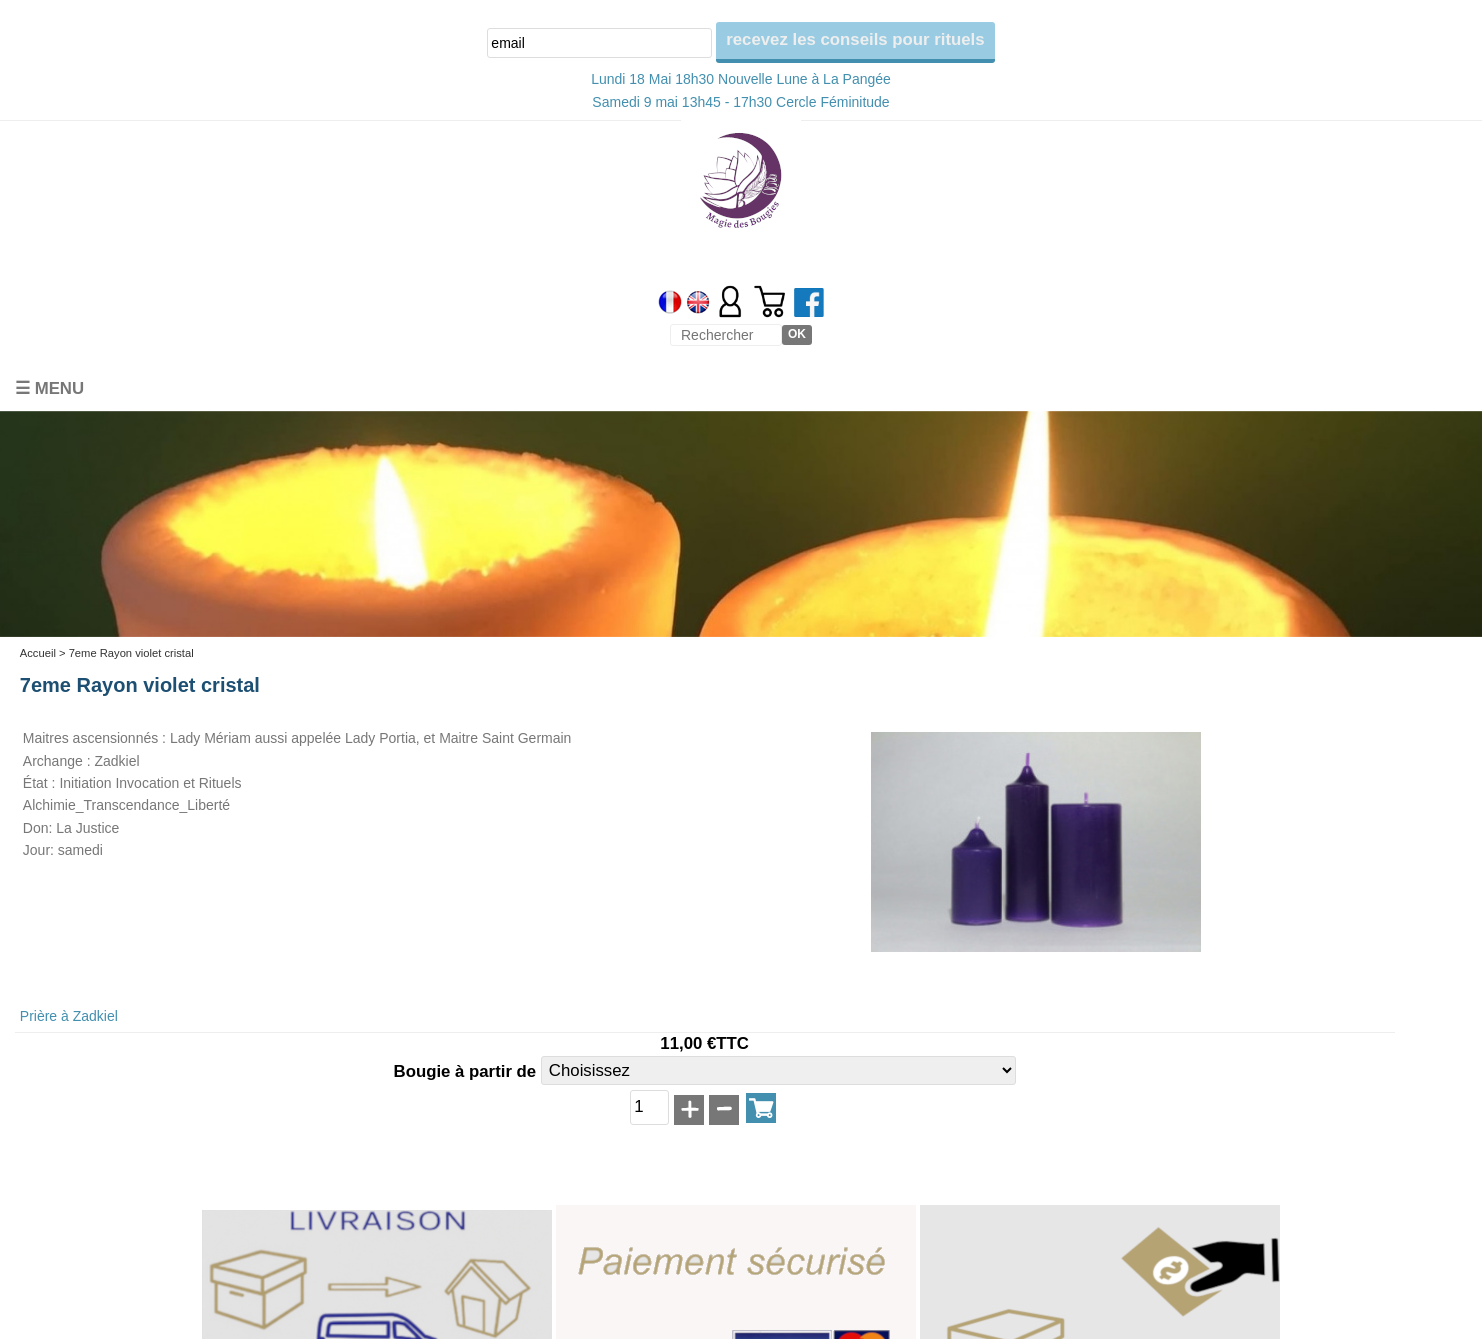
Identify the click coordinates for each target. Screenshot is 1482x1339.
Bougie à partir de (467, 1071)
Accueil (38, 653)
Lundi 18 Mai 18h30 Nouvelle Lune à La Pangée (741, 79)
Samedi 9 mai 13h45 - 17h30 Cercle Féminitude (740, 102)
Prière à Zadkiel (69, 1016)
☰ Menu (49, 388)
